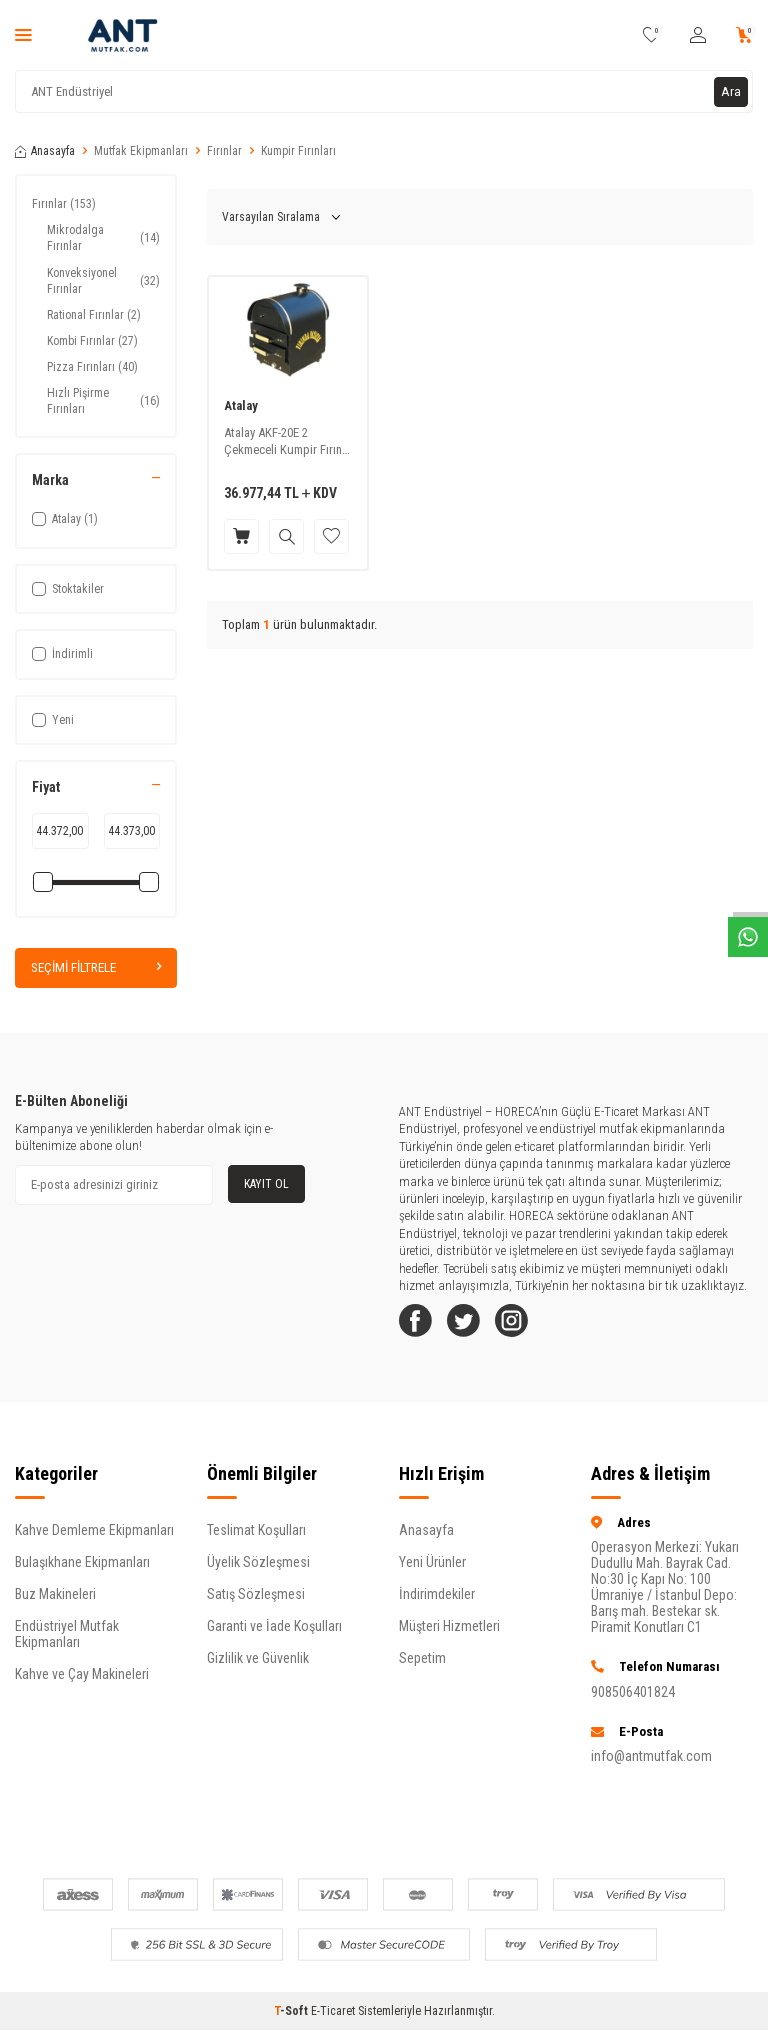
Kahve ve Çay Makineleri (82, 1682)
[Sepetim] (744, 35)
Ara (731, 91)
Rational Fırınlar (94, 315)
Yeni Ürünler (432, 1570)
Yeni (53, 720)
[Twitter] (474, 1325)
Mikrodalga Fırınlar (103, 238)
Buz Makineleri (55, 1602)
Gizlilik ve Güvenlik (258, 1666)
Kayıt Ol (266, 1184)
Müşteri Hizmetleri (449, 1634)
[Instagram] (529, 1325)
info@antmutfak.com (651, 1764)
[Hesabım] (698, 35)
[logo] (122, 35)
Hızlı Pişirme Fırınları (103, 401)
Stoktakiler (68, 589)
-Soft (292, 2019)
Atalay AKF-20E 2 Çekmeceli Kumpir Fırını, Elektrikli (286, 442)
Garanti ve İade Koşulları (274, 1634)
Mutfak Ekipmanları (141, 151)
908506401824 (633, 1699)
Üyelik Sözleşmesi (258, 1570)
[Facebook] (419, 1325)
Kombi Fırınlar (92, 341)
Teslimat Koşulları (256, 1538)
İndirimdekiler (437, 1602)
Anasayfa (45, 151)
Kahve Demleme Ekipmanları (94, 1538)
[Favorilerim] (651, 35)
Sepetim (422, 1666)
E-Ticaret (333, 2019)
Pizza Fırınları (92, 367)
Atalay (241, 405)
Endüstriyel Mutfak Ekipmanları (67, 1642)
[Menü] (23, 35)
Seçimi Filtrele (96, 968)
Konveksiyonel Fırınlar (103, 281)
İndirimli (62, 654)
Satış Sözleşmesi (256, 1602)
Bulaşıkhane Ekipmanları (82, 1570)
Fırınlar (224, 151)
